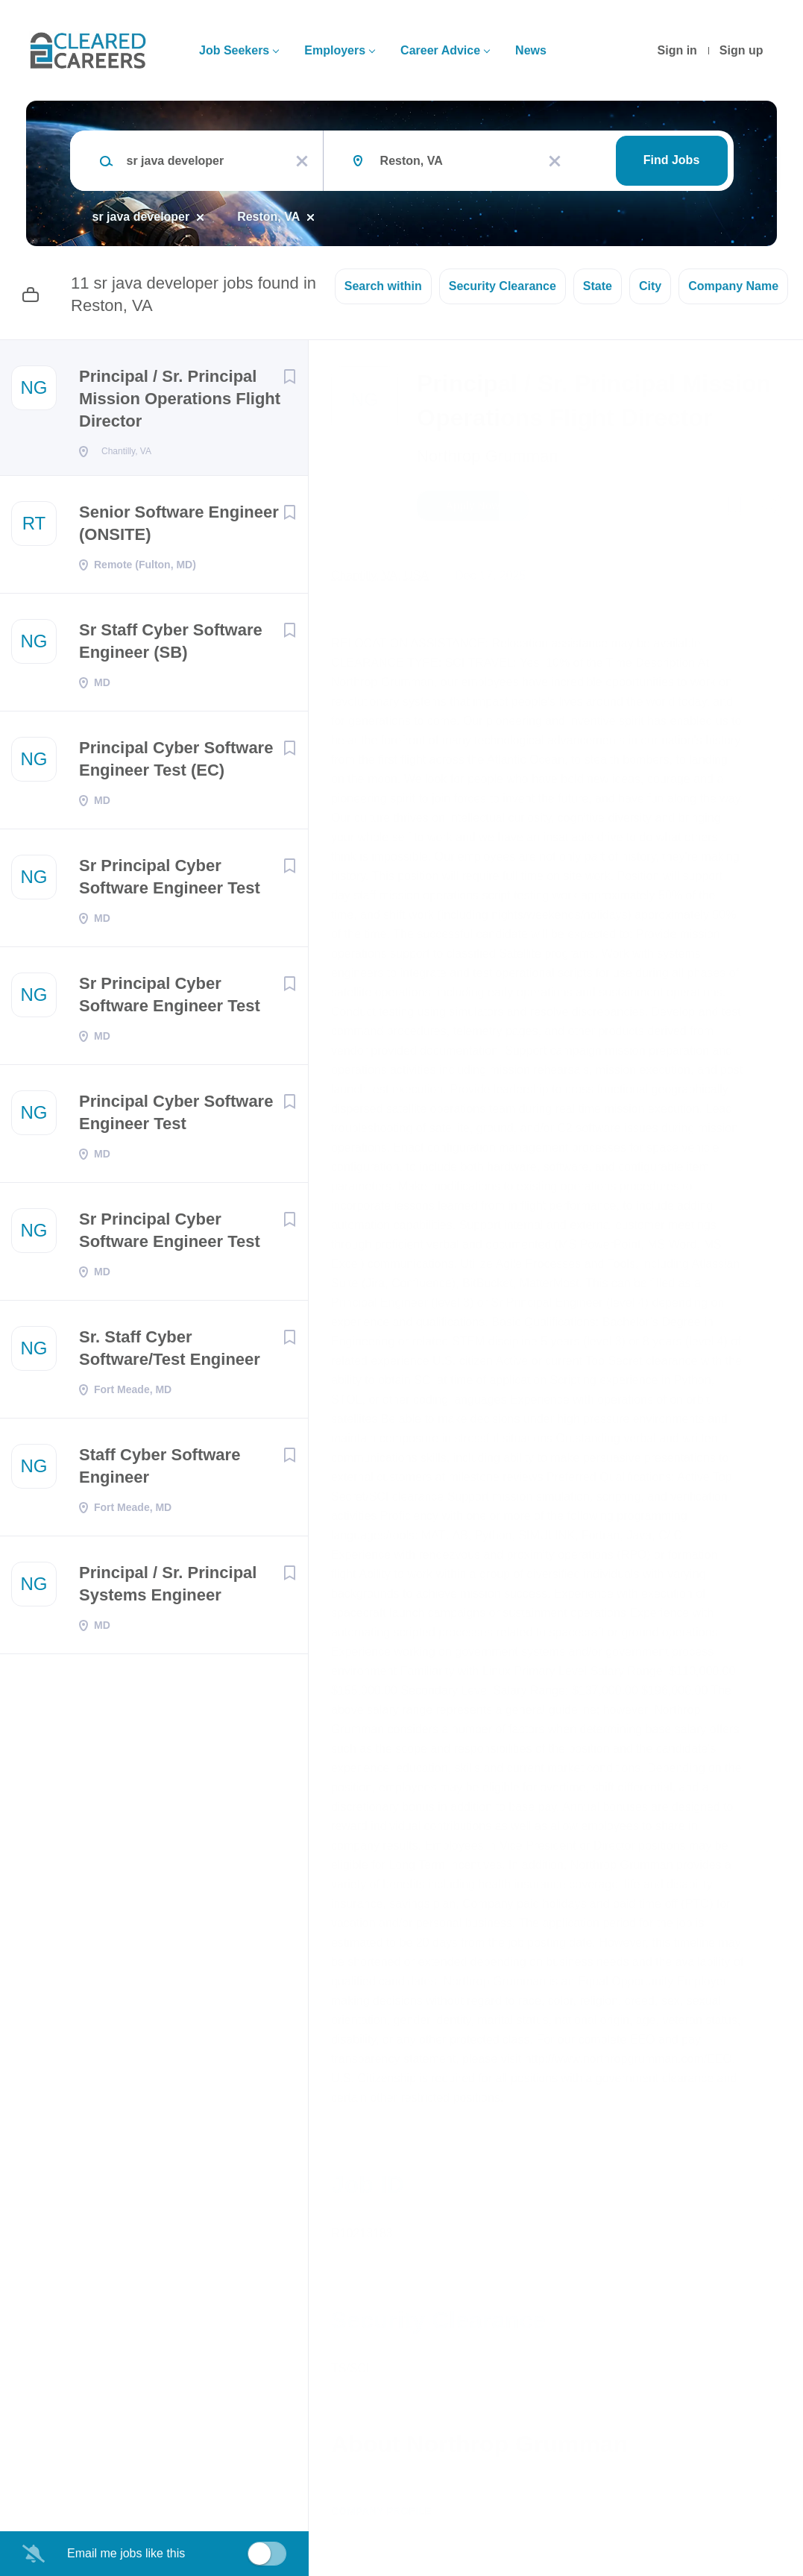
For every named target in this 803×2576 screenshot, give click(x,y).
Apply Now (473, 506)
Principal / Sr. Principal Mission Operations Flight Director (179, 398)
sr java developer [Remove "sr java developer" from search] (141, 216)
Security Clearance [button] (502, 286)
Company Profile (381, 2511)
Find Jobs (671, 160)
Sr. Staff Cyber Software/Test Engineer (169, 1352)
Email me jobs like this (126, 2553)
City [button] (650, 286)
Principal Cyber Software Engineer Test (176, 1116)
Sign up (741, 50)
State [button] (597, 286)
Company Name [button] (733, 286)
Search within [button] (383, 286)
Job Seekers (234, 50)
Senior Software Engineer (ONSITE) (179, 527)
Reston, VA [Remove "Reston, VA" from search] (268, 216)
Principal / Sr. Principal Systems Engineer (167, 1588)
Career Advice (440, 50)
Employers (334, 50)
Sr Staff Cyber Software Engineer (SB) (170, 645)
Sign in (677, 50)
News (531, 50)
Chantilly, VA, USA (380, 575)
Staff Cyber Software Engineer (159, 1470)
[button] (771, 508)
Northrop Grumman (487, 456)
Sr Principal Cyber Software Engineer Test (169, 881)
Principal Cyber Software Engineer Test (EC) (176, 763)
